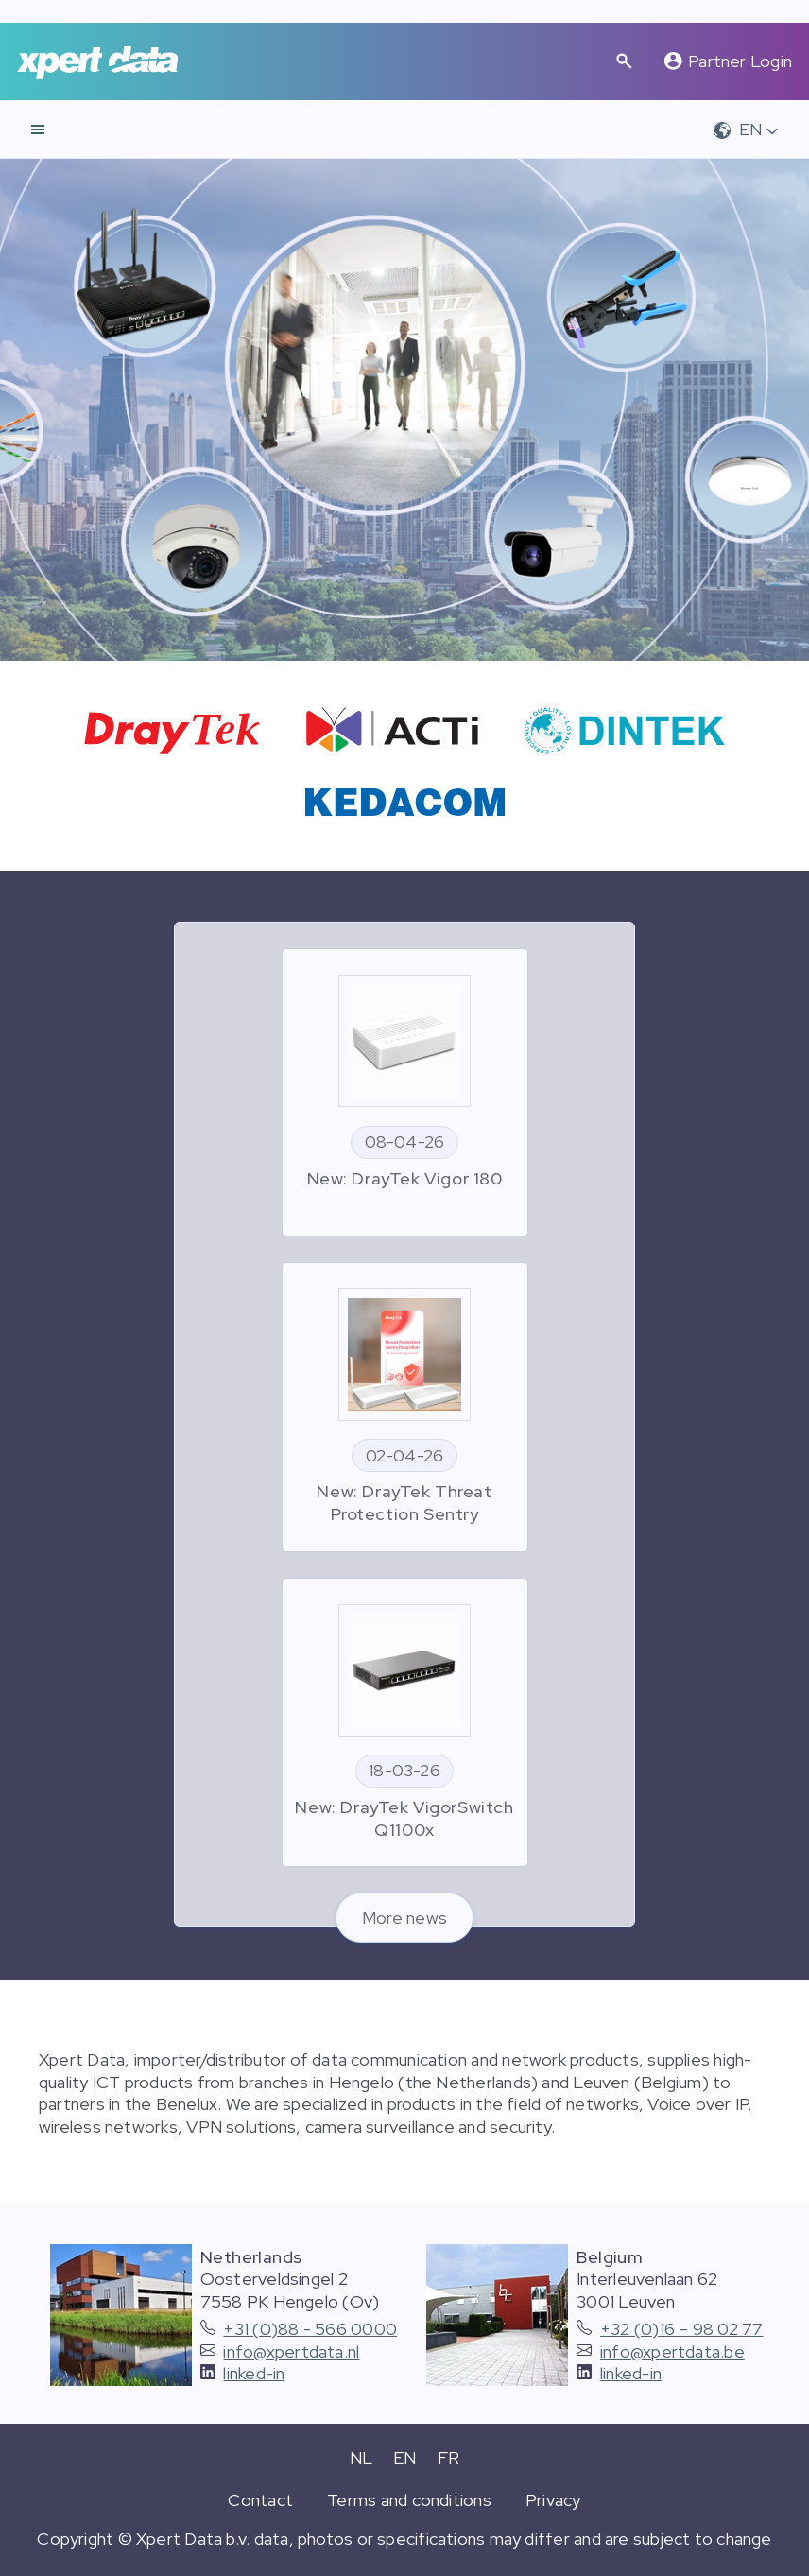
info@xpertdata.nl (291, 2351)
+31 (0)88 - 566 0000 (310, 2329)
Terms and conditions (409, 2500)
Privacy (553, 2500)
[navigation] (37, 129)
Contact (260, 2500)
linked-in (253, 2373)
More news (404, 1917)
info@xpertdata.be (672, 2351)
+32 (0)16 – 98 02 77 (682, 2329)
